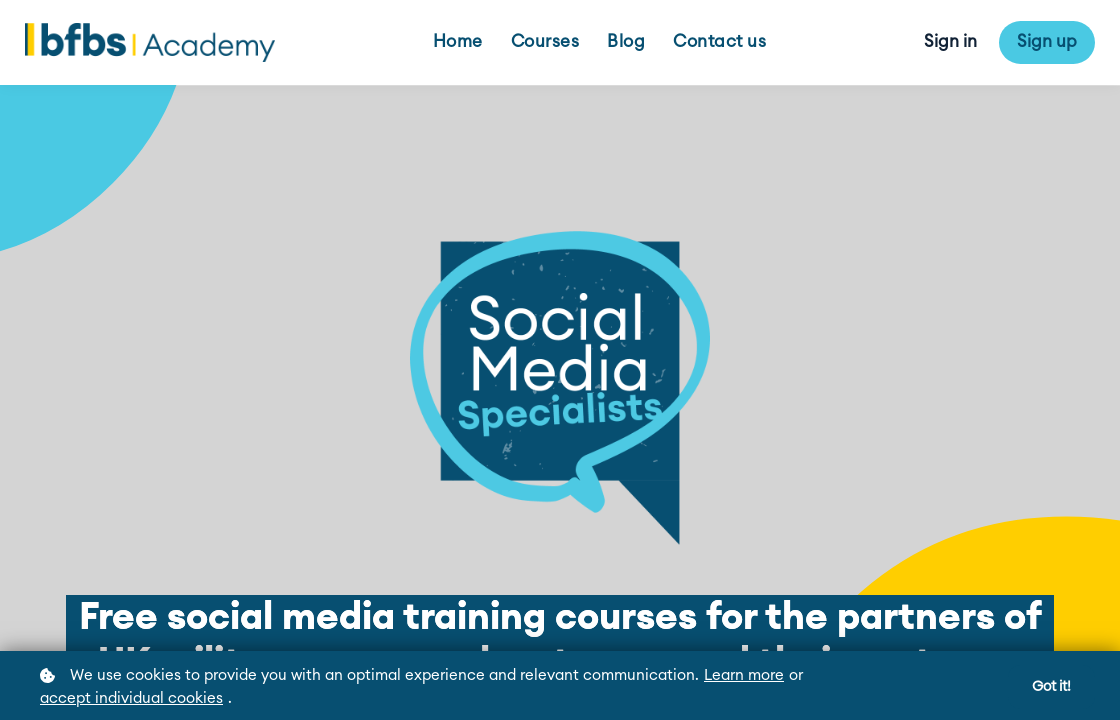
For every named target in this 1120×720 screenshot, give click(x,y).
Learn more (744, 675)
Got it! (1051, 687)
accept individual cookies (131, 698)
